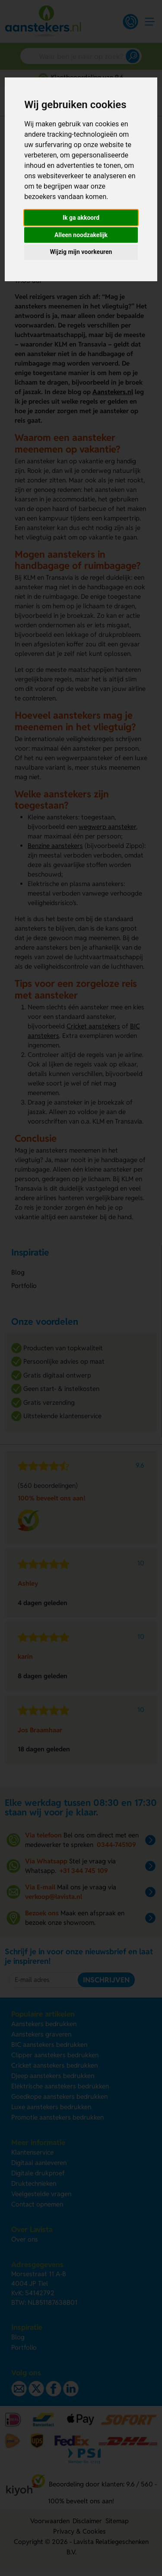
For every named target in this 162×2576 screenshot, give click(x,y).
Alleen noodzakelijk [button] (81, 234)
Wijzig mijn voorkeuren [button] (81, 251)
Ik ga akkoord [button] (81, 217)
